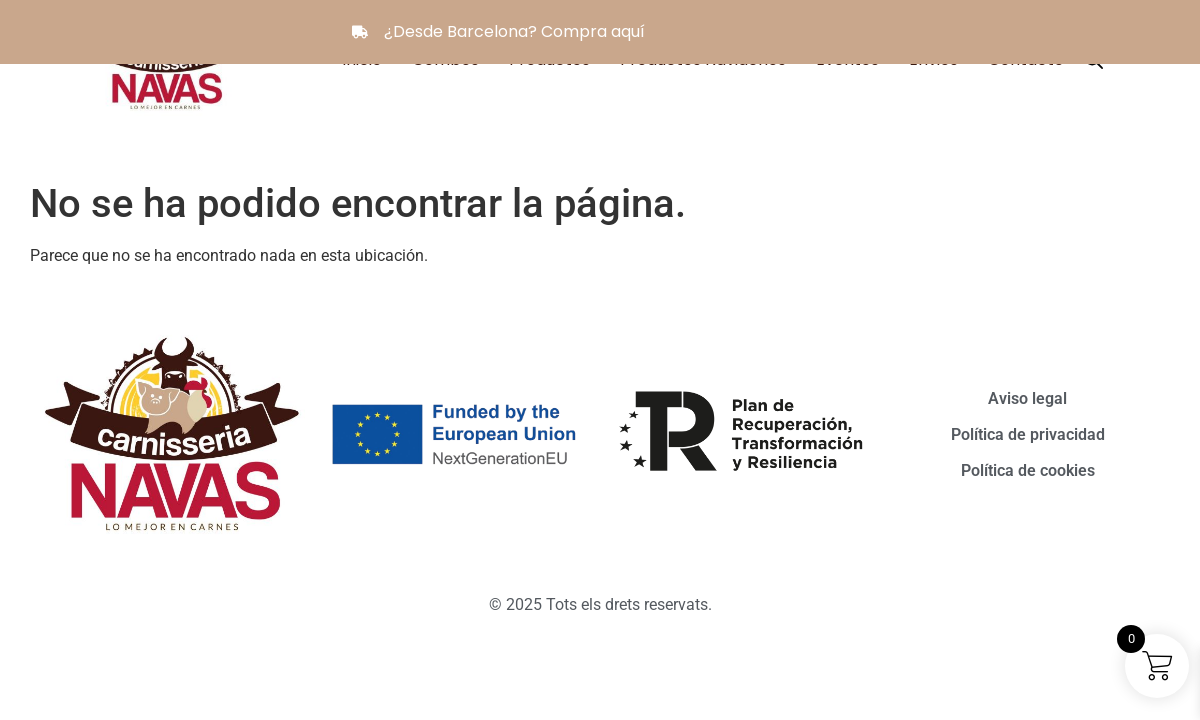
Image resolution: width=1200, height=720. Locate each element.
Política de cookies (1028, 470)
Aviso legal (1027, 398)
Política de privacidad (1028, 434)
